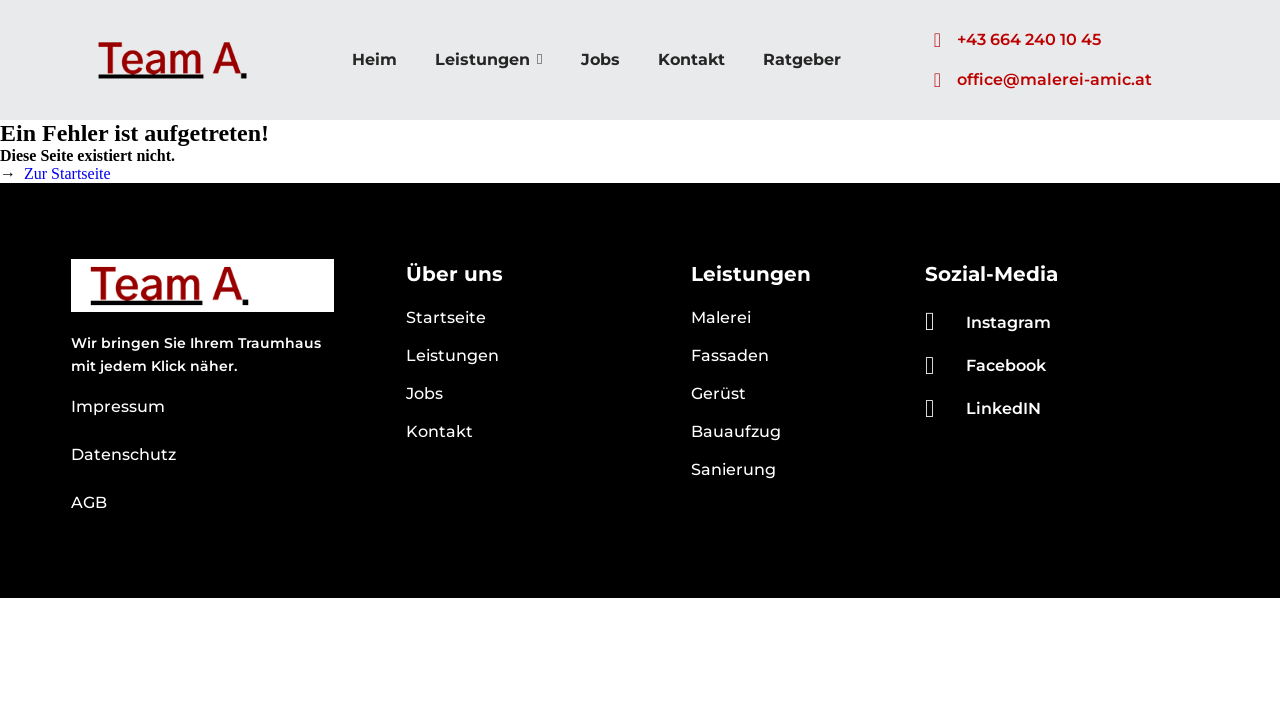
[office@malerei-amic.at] (937, 80)
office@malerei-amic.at (1054, 79)
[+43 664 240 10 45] (937, 40)
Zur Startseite (67, 173)
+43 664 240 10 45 (1029, 39)
